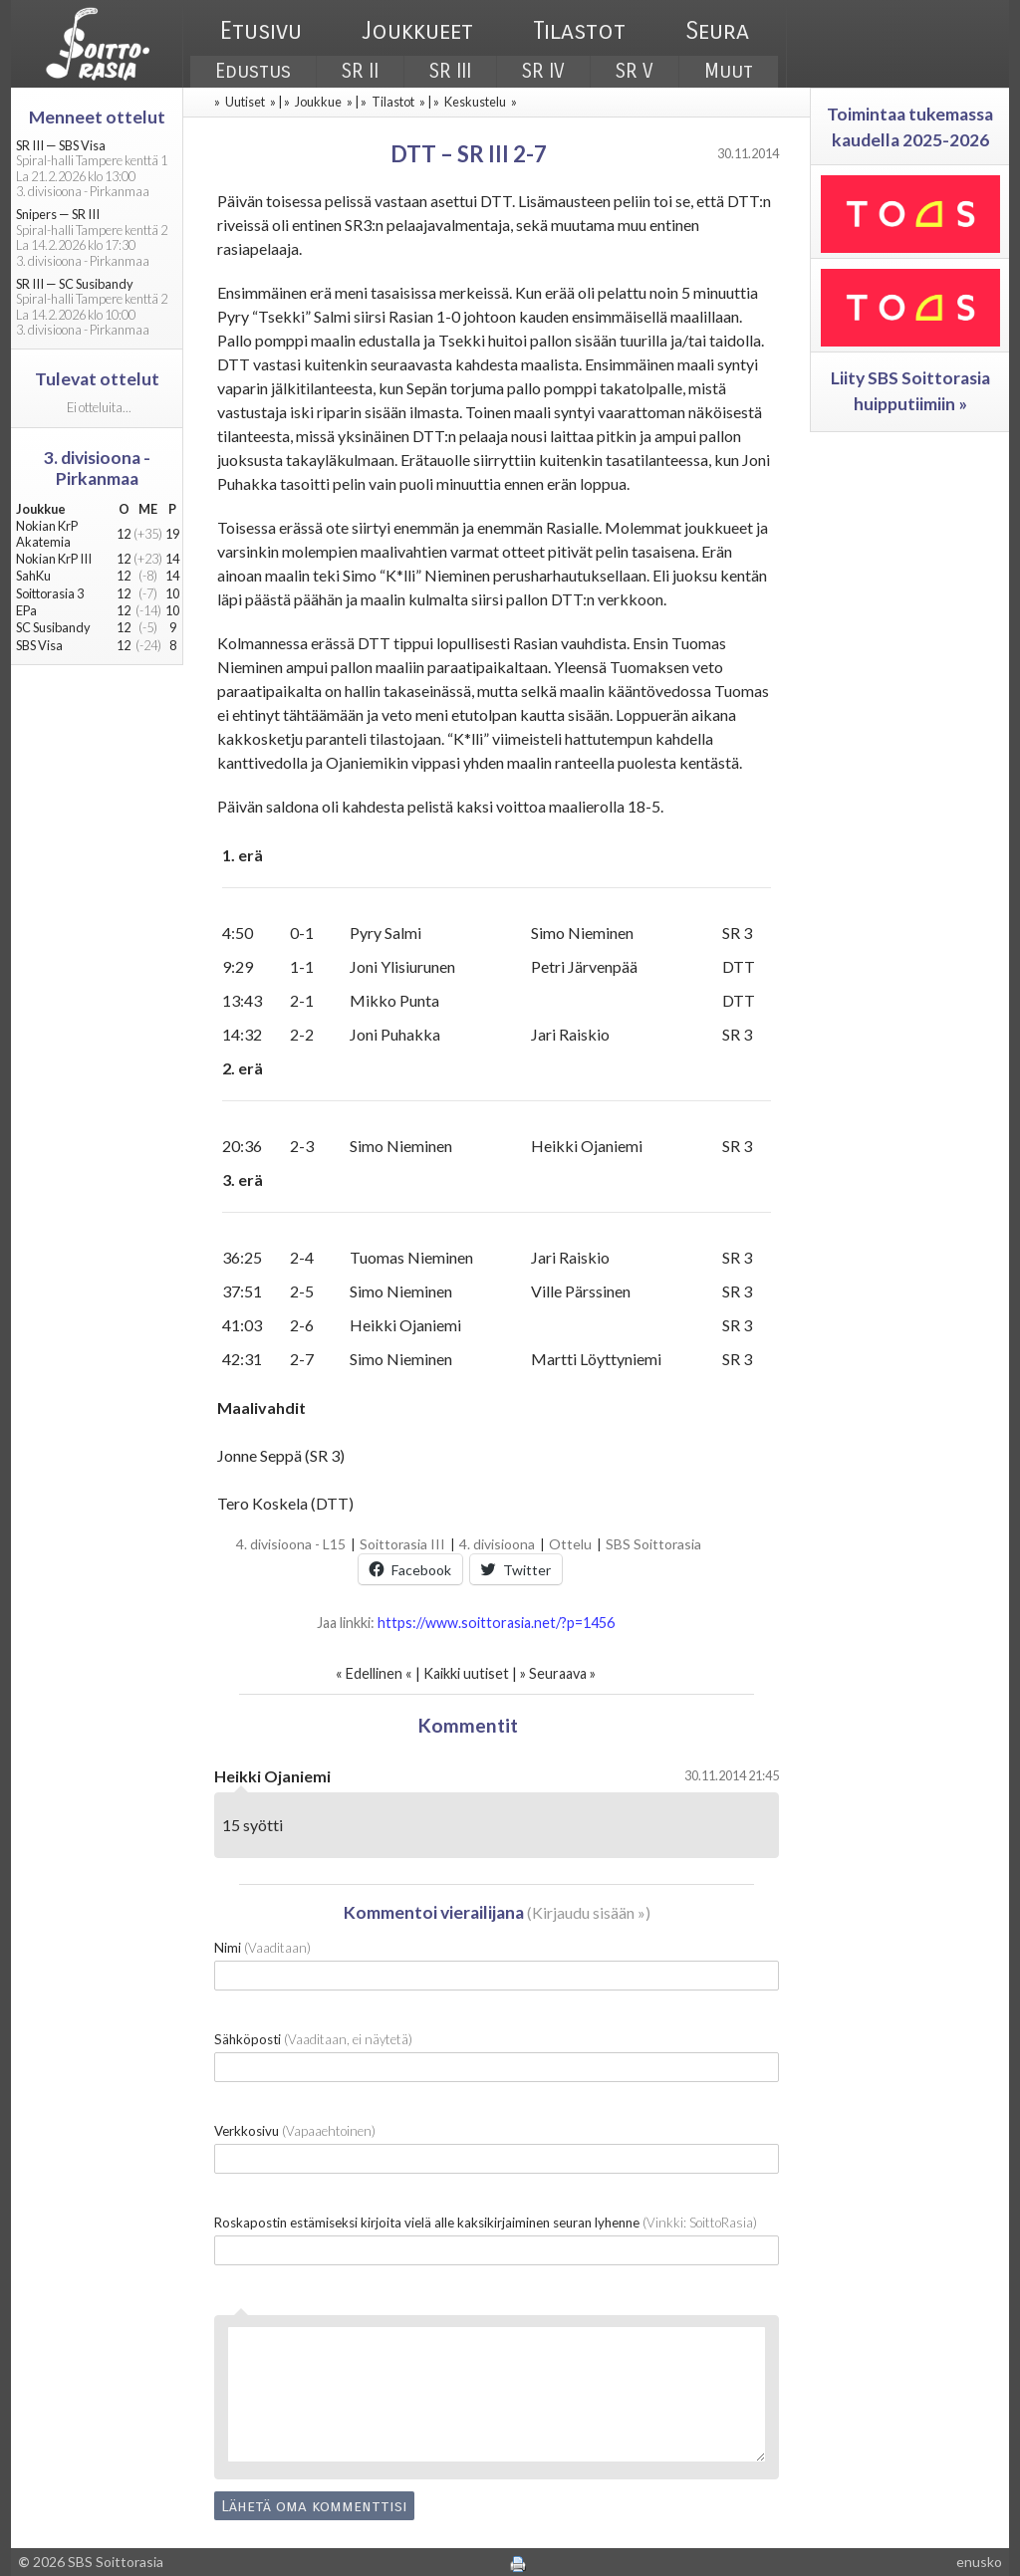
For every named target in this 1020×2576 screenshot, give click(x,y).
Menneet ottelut (97, 117)
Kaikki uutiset (467, 1673)
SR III (450, 71)
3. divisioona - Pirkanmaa (97, 468)
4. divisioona (497, 1543)
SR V (634, 71)
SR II (360, 71)
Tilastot (579, 31)
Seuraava (558, 1673)
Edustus (253, 71)
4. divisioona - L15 (291, 1543)
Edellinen (374, 1673)
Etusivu (261, 31)
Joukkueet (417, 31)
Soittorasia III (402, 1543)
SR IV (543, 71)
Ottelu (570, 1543)
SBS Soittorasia (653, 1543)
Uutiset (245, 102)
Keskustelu (475, 102)
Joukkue (318, 102)
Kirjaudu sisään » (588, 1912)
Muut (728, 71)
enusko (979, 2561)
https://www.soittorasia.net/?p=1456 (496, 1622)
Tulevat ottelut (97, 378)
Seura (717, 31)
